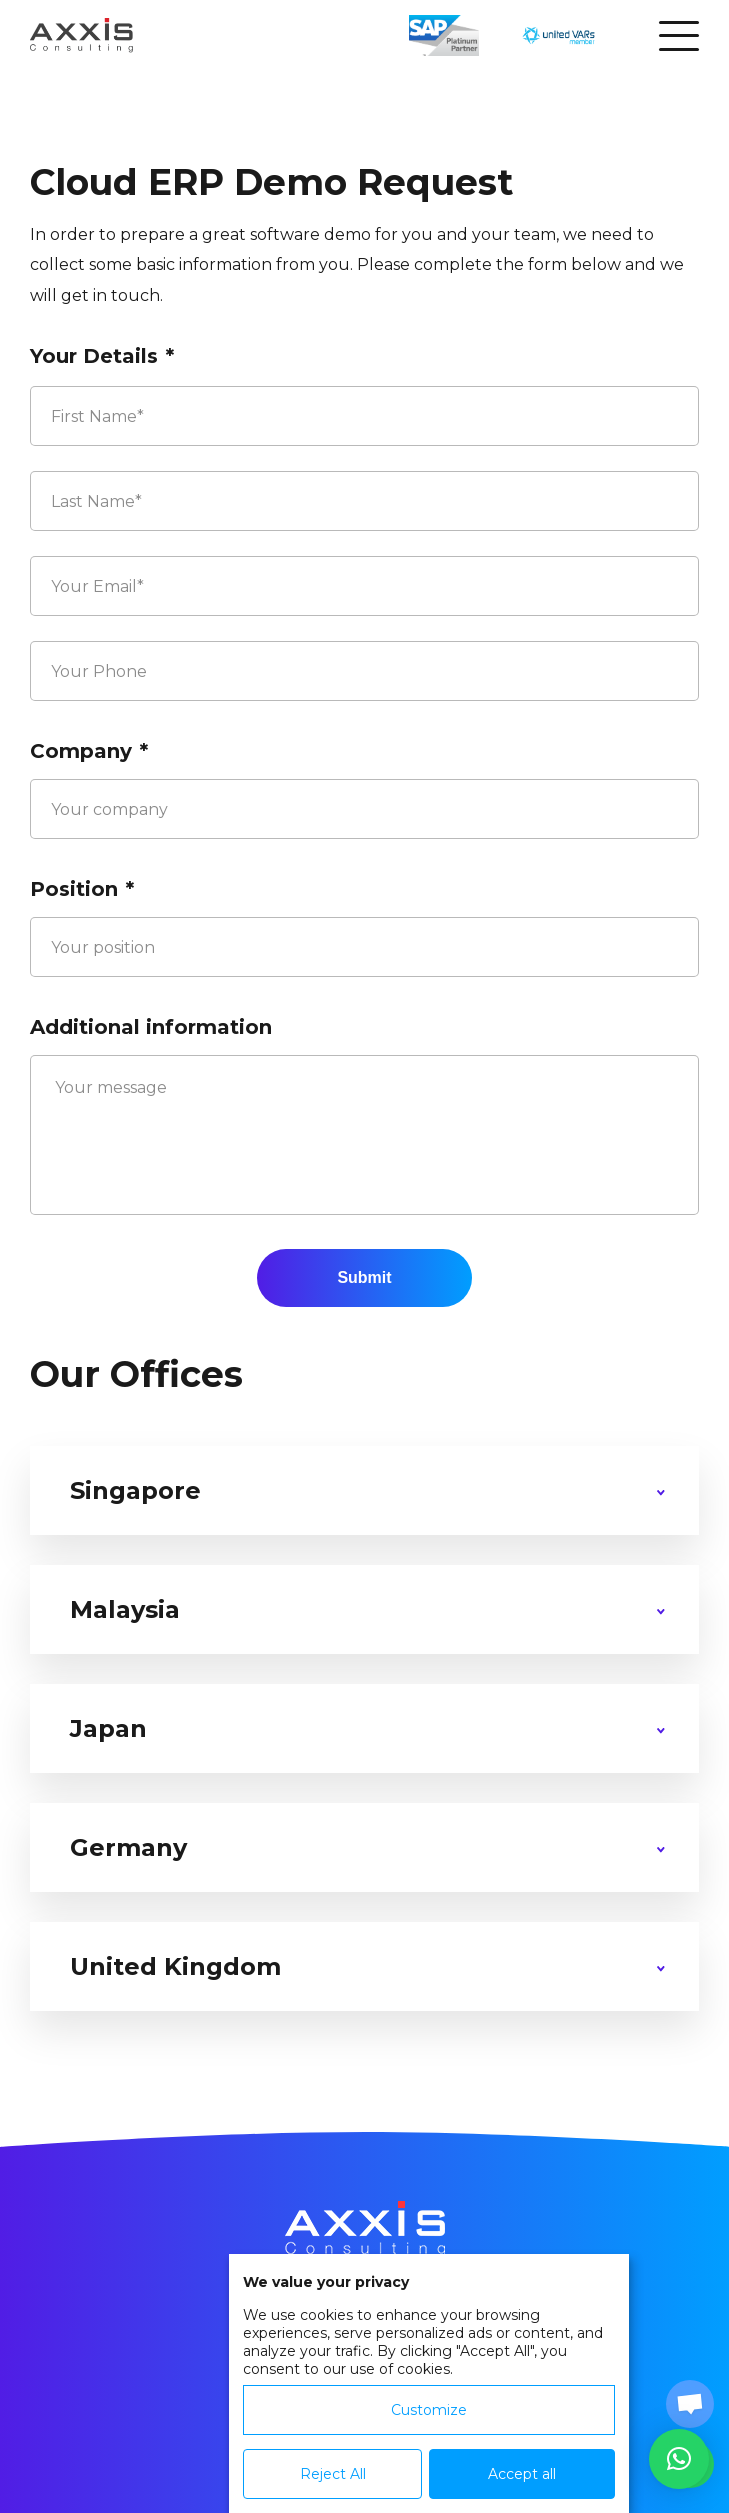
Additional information (151, 1027)
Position (82, 889)
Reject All (333, 2474)
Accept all (522, 2474)
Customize (429, 2410)
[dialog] (429, 2383)
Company (89, 751)
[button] (679, 2459)
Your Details (102, 356)
